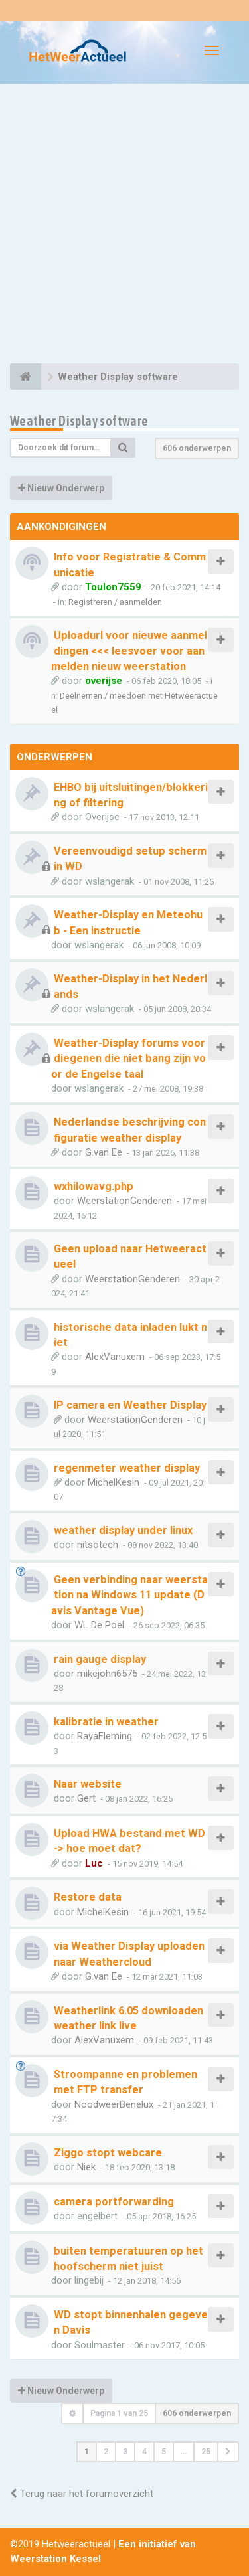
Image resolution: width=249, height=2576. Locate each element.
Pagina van (119, 2413)
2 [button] (106, 2451)
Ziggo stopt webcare (108, 2152)
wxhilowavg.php (93, 1186)
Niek (86, 2167)
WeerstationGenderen (124, 1201)
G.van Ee (103, 1152)
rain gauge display (100, 1659)
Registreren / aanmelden (115, 602)
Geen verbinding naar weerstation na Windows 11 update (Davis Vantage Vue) (129, 1595)
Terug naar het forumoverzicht (81, 2494)
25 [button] (205, 2451)
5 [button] (163, 2451)
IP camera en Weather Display (130, 1405)
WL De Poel (99, 1625)
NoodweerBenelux (113, 2104)
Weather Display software (79, 420)
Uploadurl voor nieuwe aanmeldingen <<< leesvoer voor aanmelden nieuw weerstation (129, 651)
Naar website (88, 1784)
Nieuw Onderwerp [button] (61, 488)
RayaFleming (104, 1736)
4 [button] (144, 2451)
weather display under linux (123, 1530)
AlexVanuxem (115, 1357)
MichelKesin (113, 1482)
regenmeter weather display (127, 1468)
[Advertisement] (124, 225)
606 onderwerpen (197, 448)
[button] (228, 2451)
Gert (86, 1798)
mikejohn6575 (107, 1673)
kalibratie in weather (106, 1721)
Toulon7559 (113, 587)
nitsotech (97, 1545)
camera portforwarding (114, 2201)
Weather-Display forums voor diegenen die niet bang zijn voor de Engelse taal (128, 1058)
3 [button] (125, 2451)
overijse (103, 681)
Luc (94, 1863)
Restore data (88, 1897)
